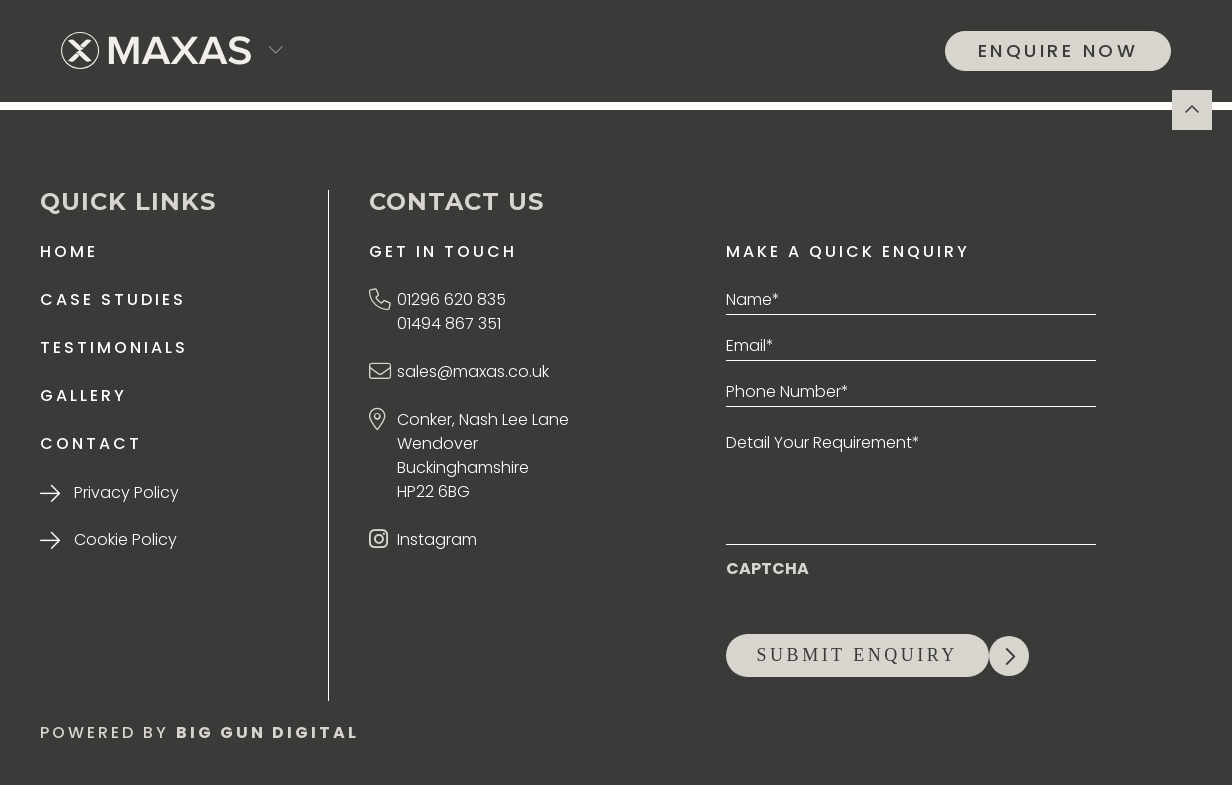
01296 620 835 (451, 299)
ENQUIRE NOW (1058, 50)
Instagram (437, 539)
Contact (91, 443)
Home (69, 251)
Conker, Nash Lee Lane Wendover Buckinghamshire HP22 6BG (483, 455)
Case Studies (113, 299)
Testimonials (114, 347)
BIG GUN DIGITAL (267, 732)
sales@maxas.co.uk (473, 371)
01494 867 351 (449, 323)
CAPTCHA (767, 569)
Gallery (83, 395)
